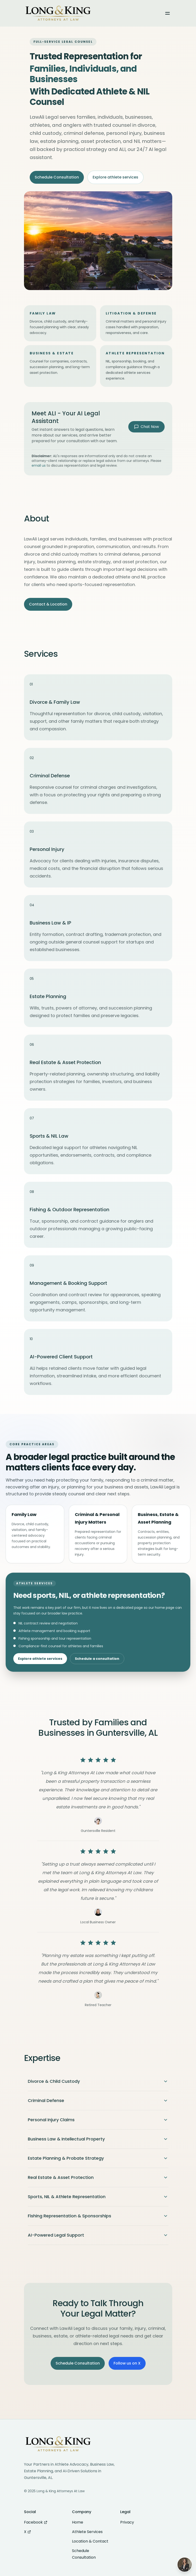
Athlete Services (87, 2531)
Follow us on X (127, 2363)
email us (39, 465)
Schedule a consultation (97, 1658)
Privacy (127, 2522)
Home (77, 2522)
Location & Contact (90, 2541)
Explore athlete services (115, 177)
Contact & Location (48, 604)
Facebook (36, 2522)
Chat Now (146, 426)
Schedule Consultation (57, 177)
